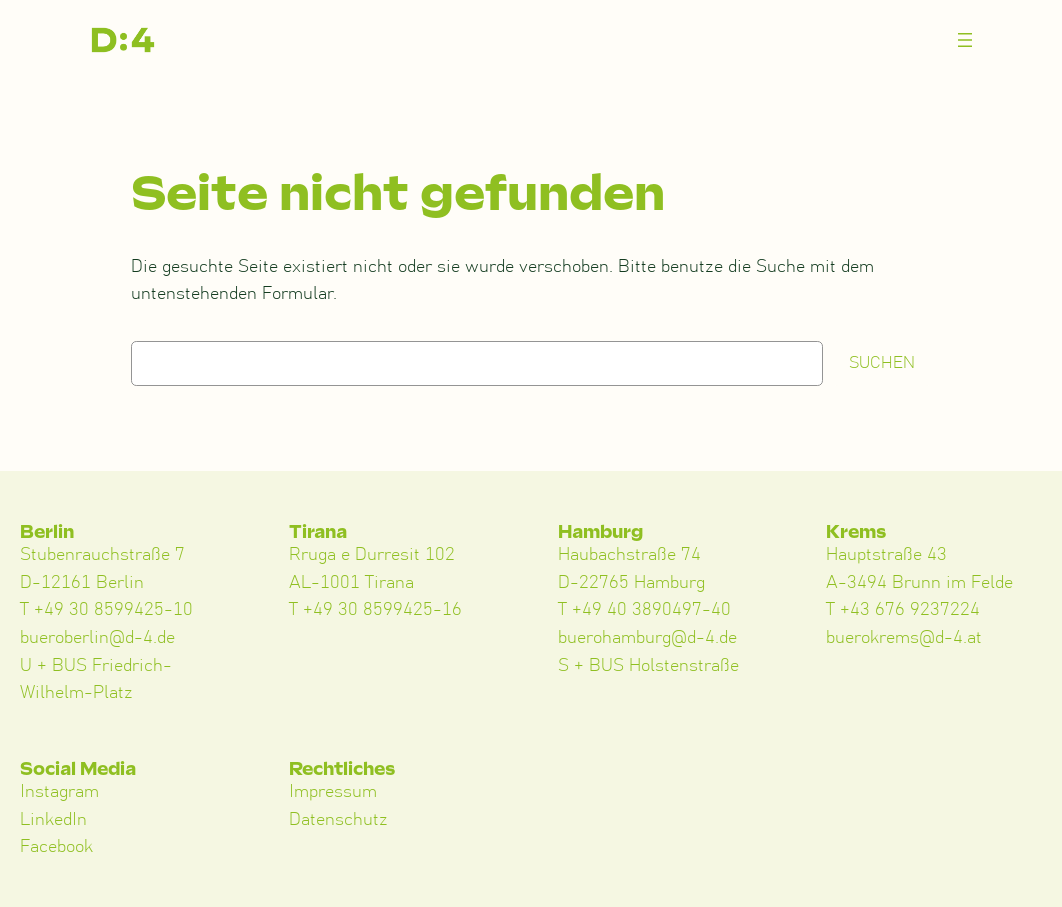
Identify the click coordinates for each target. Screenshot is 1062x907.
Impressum (333, 792)
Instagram (59, 792)
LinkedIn (53, 820)
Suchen (882, 363)
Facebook (56, 847)
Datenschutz (338, 820)
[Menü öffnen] (965, 40)
